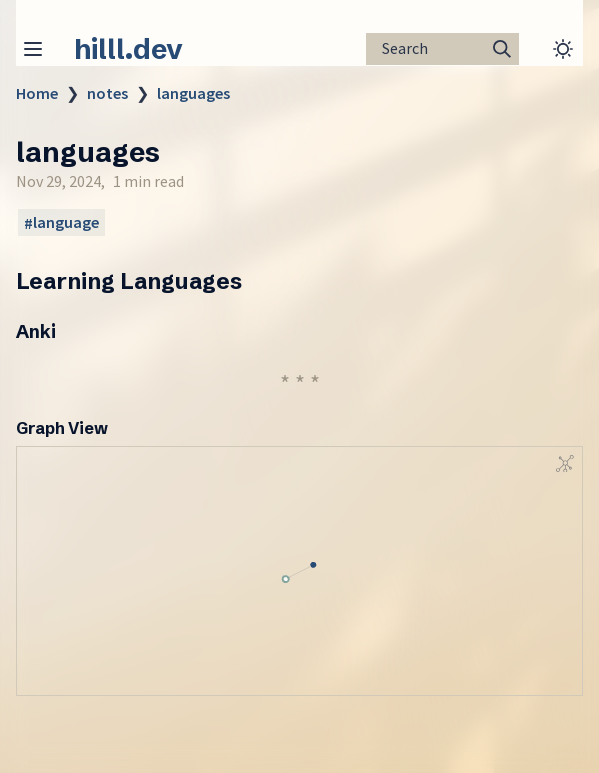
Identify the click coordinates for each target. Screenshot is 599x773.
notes (107, 93)
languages (193, 93)
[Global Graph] (565, 464)
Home (37, 93)
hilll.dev (128, 49)
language (66, 223)
